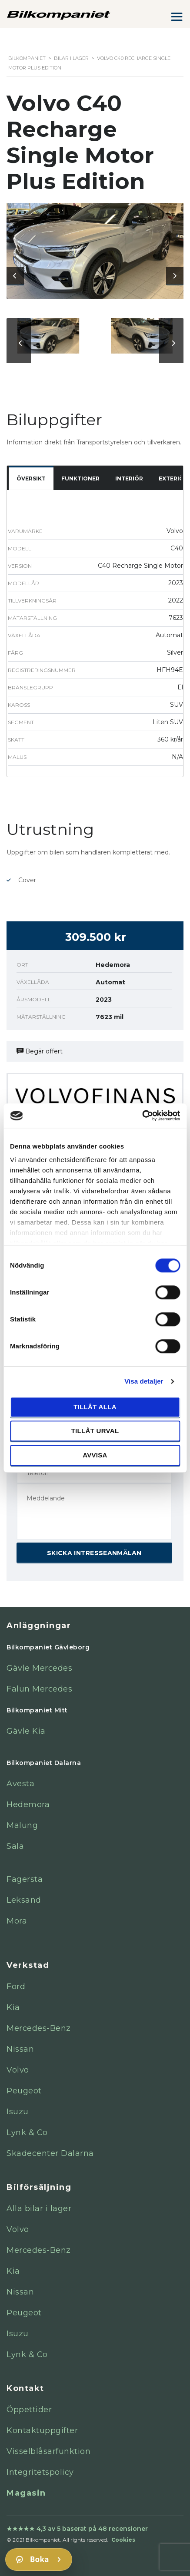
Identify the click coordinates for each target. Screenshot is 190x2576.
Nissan (20, 2049)
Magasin (26, 2493)
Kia (13, 2007)
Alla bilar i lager (39, 2208)
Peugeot (24, 2091)
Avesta (20, 1783)
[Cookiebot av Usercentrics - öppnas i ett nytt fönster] (142, 1115)
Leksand (24, 1900)
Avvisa (95, 1455)
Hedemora (28, 1804)
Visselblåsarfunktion (48, 2451)
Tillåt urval (95, 1430)
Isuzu (18, 2111)
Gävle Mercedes (39, 1668)
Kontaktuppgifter (42, 2430)
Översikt (31, 478)
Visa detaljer (143, 1381)
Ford (16, 1986)
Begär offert (40, 1051)
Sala (15, 1846)
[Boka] (38, 2559)
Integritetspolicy (40, 2472)
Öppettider (29, 2409)
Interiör (129, 478)
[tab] (31, 478)
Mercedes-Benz (39, 2028)
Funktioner (80, 478)
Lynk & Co (27, 2132)
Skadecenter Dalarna (50, 2153)
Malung (22, 1825)
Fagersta (25, 1879)
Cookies (123, 2539)
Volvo (18, 2070)
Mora (17, 1921)
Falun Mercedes (39, 1689)
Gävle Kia (26, 1731)
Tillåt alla (95, 1407)
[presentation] (15, 276)
